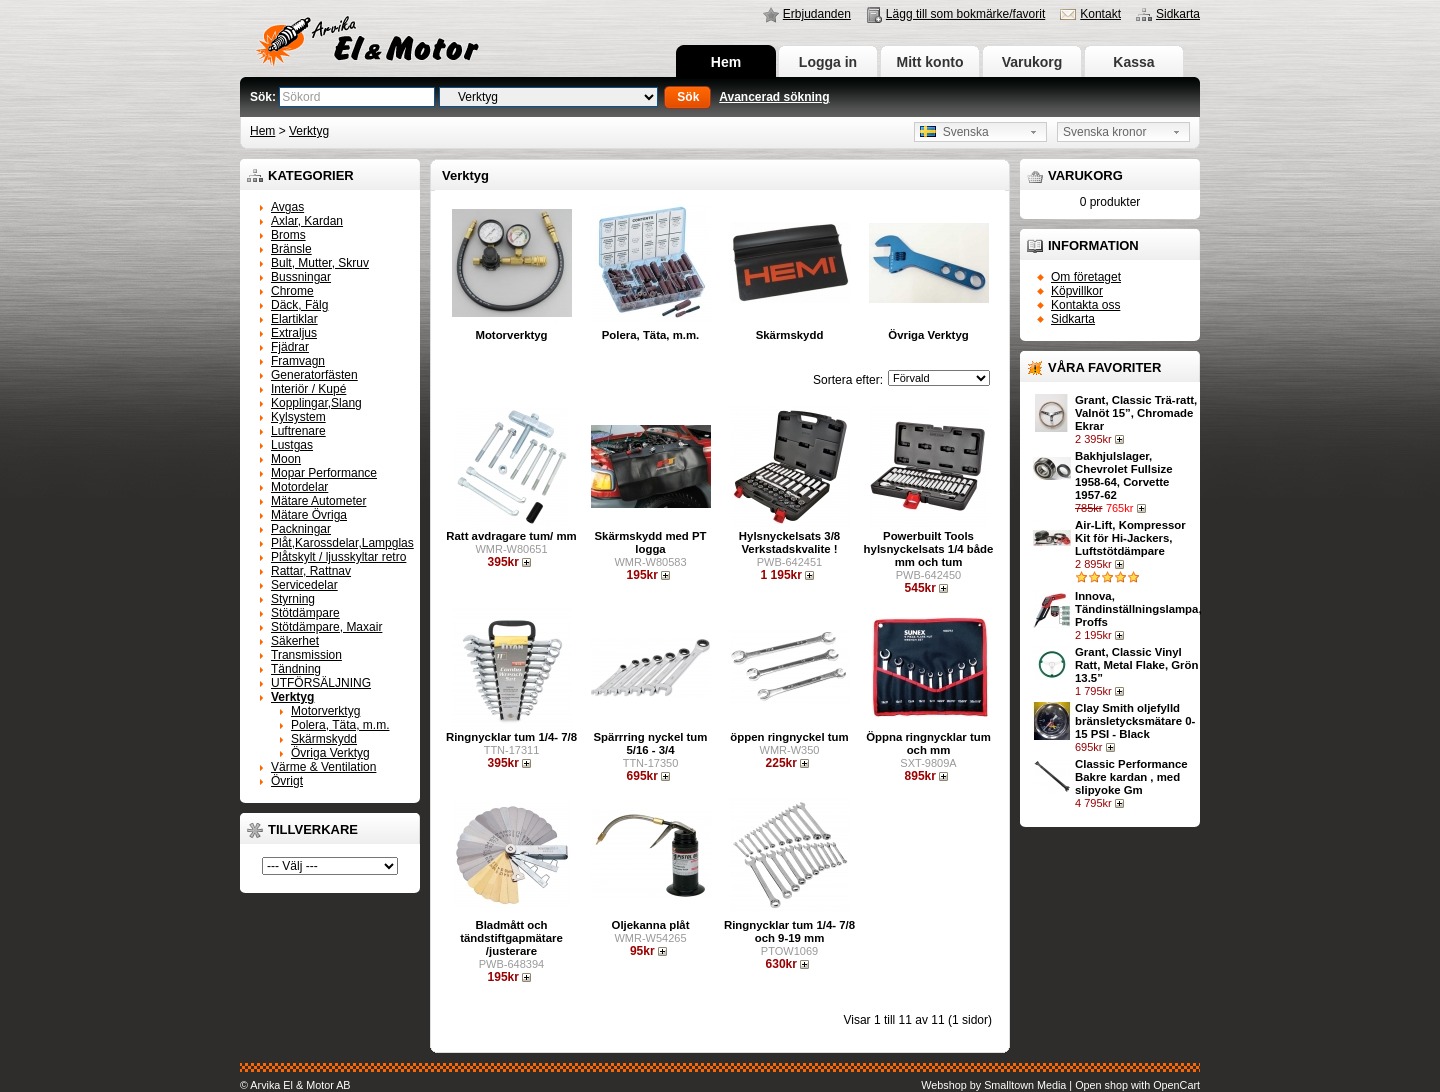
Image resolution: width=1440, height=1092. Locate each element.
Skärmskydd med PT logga (650, 542)
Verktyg (309, 131)
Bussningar (301, 277)
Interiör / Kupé (308, 389)
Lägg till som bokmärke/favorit (965, 14)
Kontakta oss (1085, 305)
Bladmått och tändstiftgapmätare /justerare (511, 938)
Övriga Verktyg (330, 753)
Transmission (306, 655)
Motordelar (299, 487)
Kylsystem (298, 417)
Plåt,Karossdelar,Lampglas (342, 543)
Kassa (1133, 62)
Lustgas (292, 445)
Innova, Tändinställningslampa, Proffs (1138, 609)
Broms (288, 235)
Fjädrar (290, 347)
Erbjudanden (817, 14)
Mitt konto (930, 62)
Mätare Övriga (309, 515)
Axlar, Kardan (307, 221)
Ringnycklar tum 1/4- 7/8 (511, 737)
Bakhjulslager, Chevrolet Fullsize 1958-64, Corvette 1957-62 (1123, 475)
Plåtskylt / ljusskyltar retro (338, 557)
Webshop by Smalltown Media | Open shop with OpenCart (1060, 1085)
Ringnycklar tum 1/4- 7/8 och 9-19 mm (789, 931)
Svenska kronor (1104, 132)
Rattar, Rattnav (311, 571)
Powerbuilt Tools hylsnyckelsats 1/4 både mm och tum (929, 549)
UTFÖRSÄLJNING (321, 683)
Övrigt (287, 781)
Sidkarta (1178, 14)
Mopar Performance (324, 473)
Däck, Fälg (299, 305)
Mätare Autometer (318, 501)
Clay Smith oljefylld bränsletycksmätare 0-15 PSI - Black (1135, 721)
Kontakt (1100, 14)
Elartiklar (294, 319)
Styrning (293, 599)
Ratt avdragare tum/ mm (511, 536)
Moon (286, 459)
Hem (726, 62)
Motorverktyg (325, 711)
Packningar (301, 529)
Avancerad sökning (774, 97)
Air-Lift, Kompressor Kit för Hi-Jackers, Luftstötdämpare (1130, 538)
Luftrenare (298, 431)
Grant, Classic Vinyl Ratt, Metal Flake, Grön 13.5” (1136, 665)
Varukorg (1032, 62)
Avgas (287, 207)
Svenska (954, 132)
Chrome (292, 291)
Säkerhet (295, 641)
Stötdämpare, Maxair (326, 627)
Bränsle (291, 249)
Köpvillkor (1077, 291)
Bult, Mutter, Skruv (320, 263)
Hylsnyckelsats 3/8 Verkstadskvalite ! (789, 542)
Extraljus (294, 333)
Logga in (828, 62)
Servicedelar (304, 585)
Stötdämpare (305, 613)
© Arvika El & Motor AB (295, 1085)
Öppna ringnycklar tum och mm (928, 743)
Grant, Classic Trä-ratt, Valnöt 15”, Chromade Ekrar (1136, 413)
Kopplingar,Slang (316, 403)
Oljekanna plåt (651, 925)
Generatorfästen (314, 375)
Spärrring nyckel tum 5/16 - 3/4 (651, 743)
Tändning (296, 669)
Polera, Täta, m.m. (340, 725)
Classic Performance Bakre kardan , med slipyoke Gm (1131, 777)
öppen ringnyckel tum (789, 737)
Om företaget (1086, 277)
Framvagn (298, 361)
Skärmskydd (324, 739)
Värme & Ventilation (323, 767)
